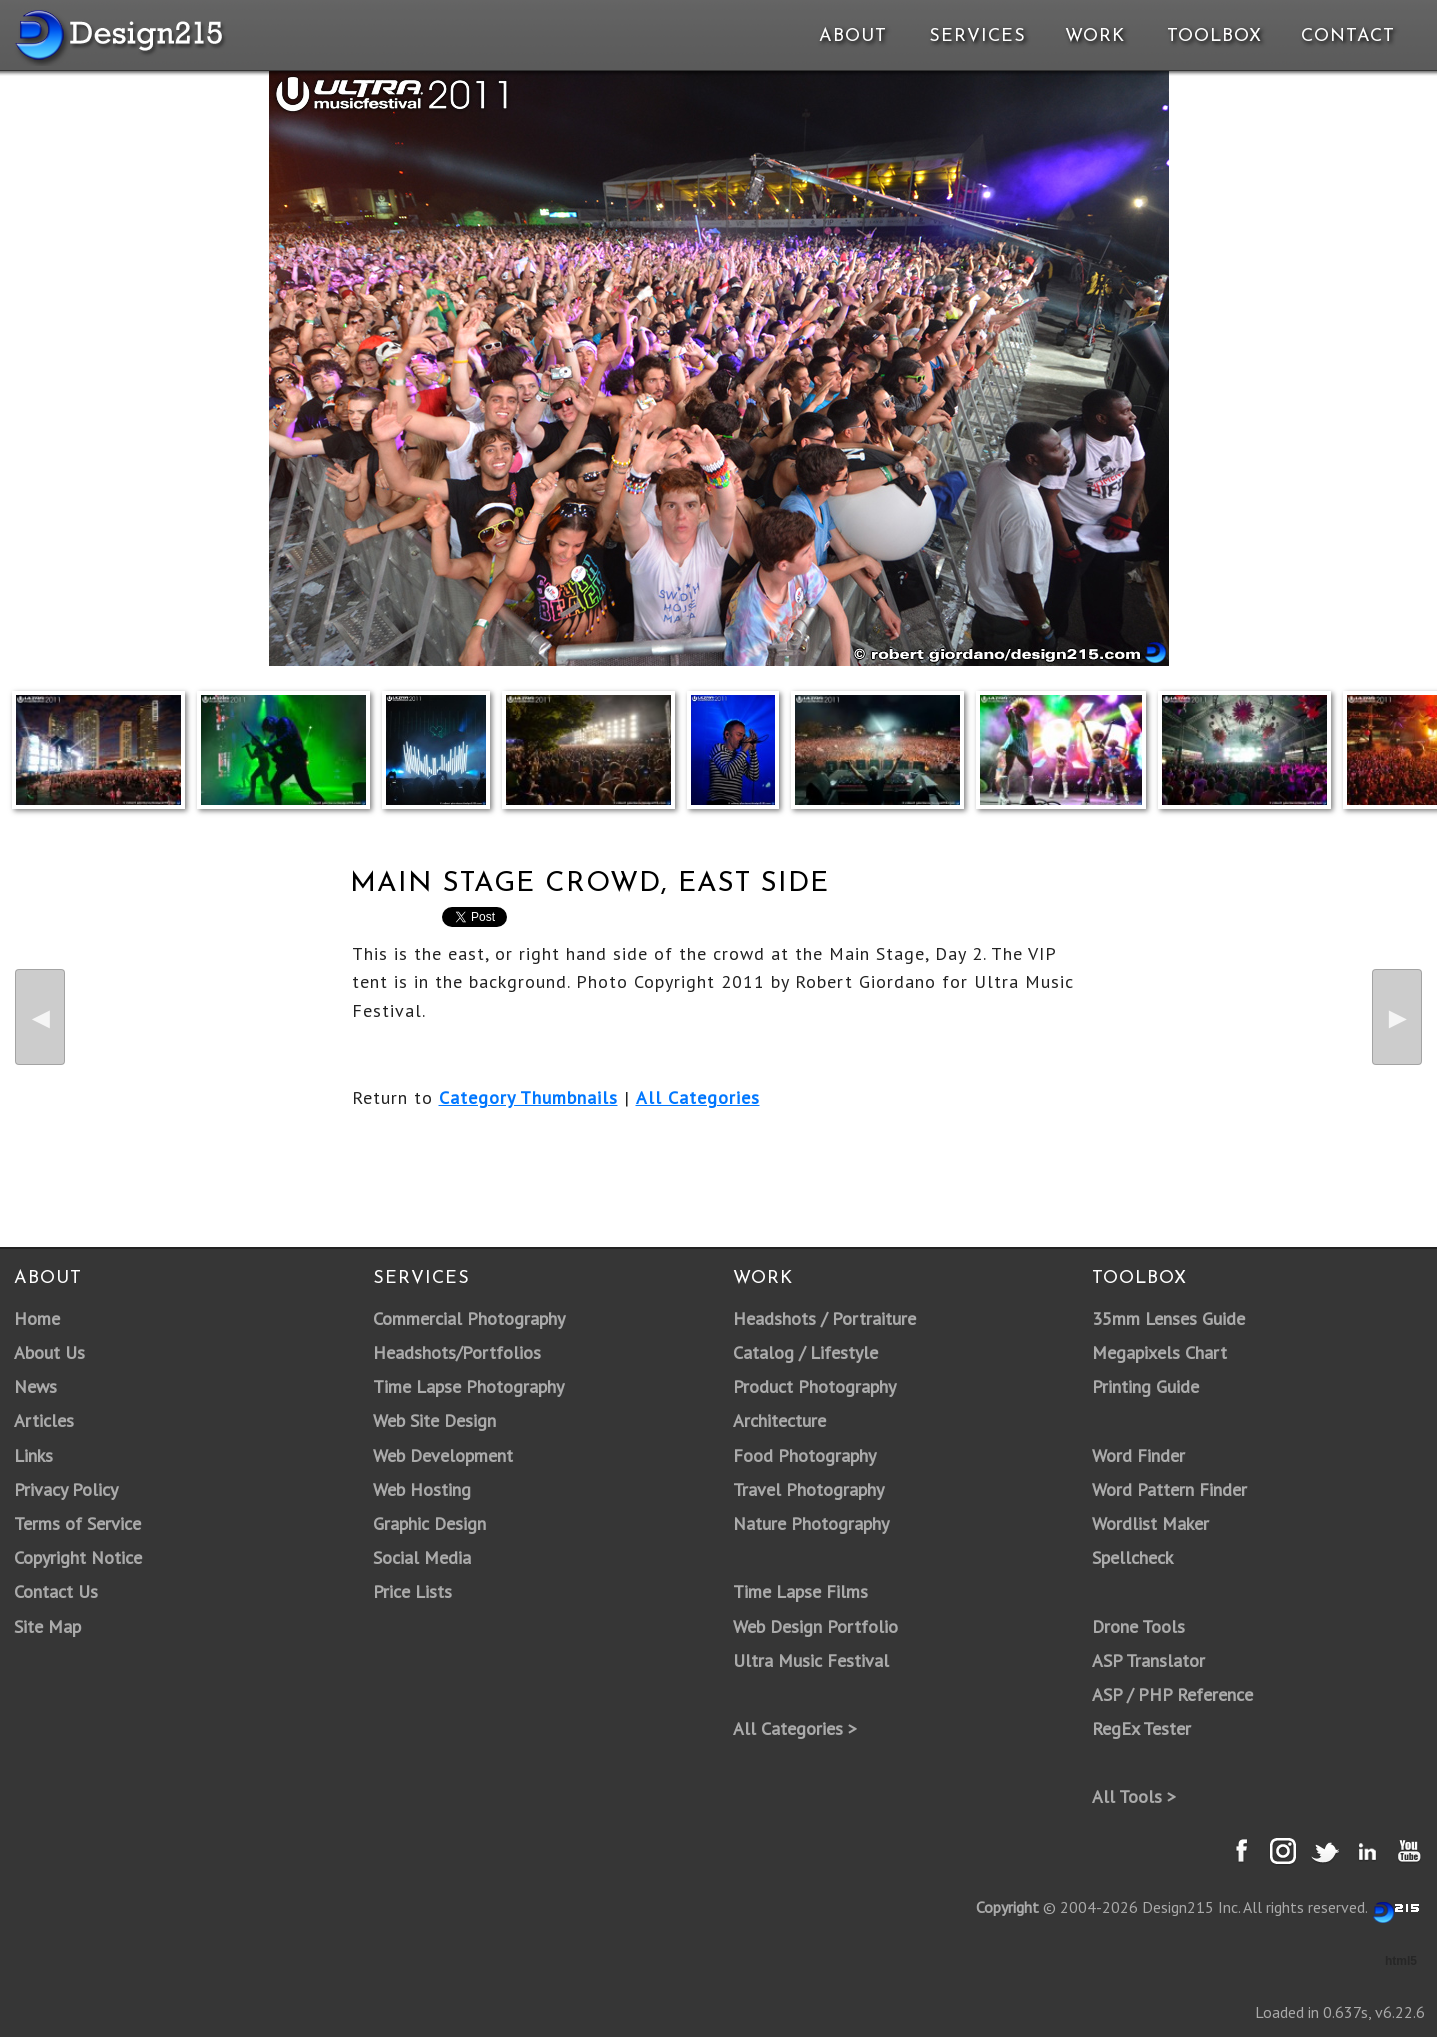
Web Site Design (434, 1420)
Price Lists (412, 1591)
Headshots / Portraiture (824, 1318)
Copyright (1007, 1907)
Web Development (443, 1455)
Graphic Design (429, 1523)
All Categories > (795, 1728)
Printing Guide (1145, 1386)
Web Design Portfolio (815, 1626)
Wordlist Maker (1150, 1523)
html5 (1401, 1961)
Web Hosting (422, 1489)
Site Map (47, 1626)
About (853, 36)
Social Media (422, 1557)
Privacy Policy (66, 1489)
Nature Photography (811, 1523)
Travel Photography (808, 1489)
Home (37, 1318)
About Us (49, 1352)
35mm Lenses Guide (1168, 1318)
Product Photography (814, 1386)
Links (33, 1455)
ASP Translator (1148, 1660)
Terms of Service (77, 1523)
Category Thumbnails (528, 1097)
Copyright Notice (78, 1557)
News (35, 1386)
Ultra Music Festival (811, 1660)
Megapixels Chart (1159, 1352)
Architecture (779, 1420)
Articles (44, 1420)
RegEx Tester (1141, 1728)
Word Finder (1138, 1455)
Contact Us (56, 1591)
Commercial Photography (469, 1318)
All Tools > (1134, 1796)
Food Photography (804, 1455)
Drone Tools (1138, 1626)
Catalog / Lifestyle (805, 1352)
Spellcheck (1132, 1557)
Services (977, 36)
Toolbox (1214, 36)
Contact (1346, 36)
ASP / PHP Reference (1172, 1694)
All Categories (698, 1097)
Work (1095, 36)
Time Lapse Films (800, 1591)
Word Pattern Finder (1169, 1489)
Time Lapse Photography (468, 1386)
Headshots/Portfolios (457, 1352)
